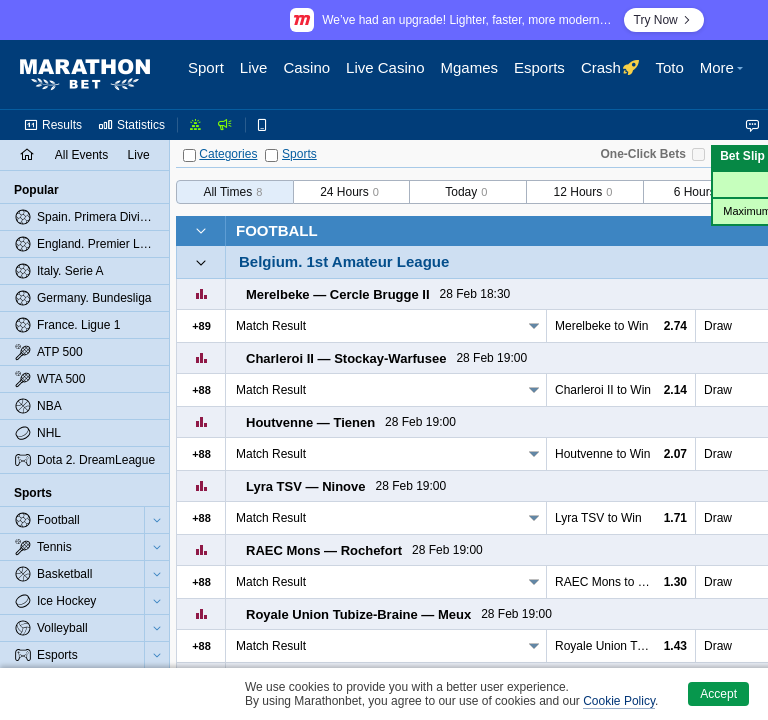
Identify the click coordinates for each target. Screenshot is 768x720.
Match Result (271, 326)
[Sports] (271, 155)
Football (277, 230)
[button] (724, 75)
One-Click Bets (643, 154)
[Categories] (189, 155)
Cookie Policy (619, 701)
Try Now (664, 20)
